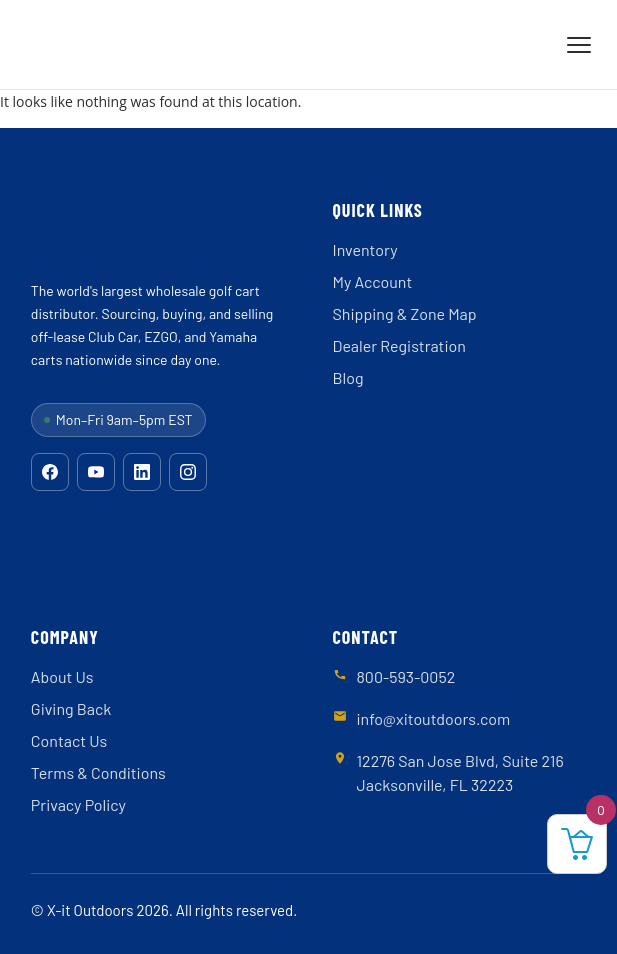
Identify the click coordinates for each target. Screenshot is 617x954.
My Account (373, 281)
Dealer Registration (399, 345)
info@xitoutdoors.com (434, 718)
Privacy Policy (78, 804)
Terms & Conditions (98, 772)
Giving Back (71, 708)
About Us (62, 676)
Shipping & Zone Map (405, 313)
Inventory (365, 249)
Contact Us (69, 740)
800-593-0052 (406, 676)
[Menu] (579, 45)
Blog (348, 377)
